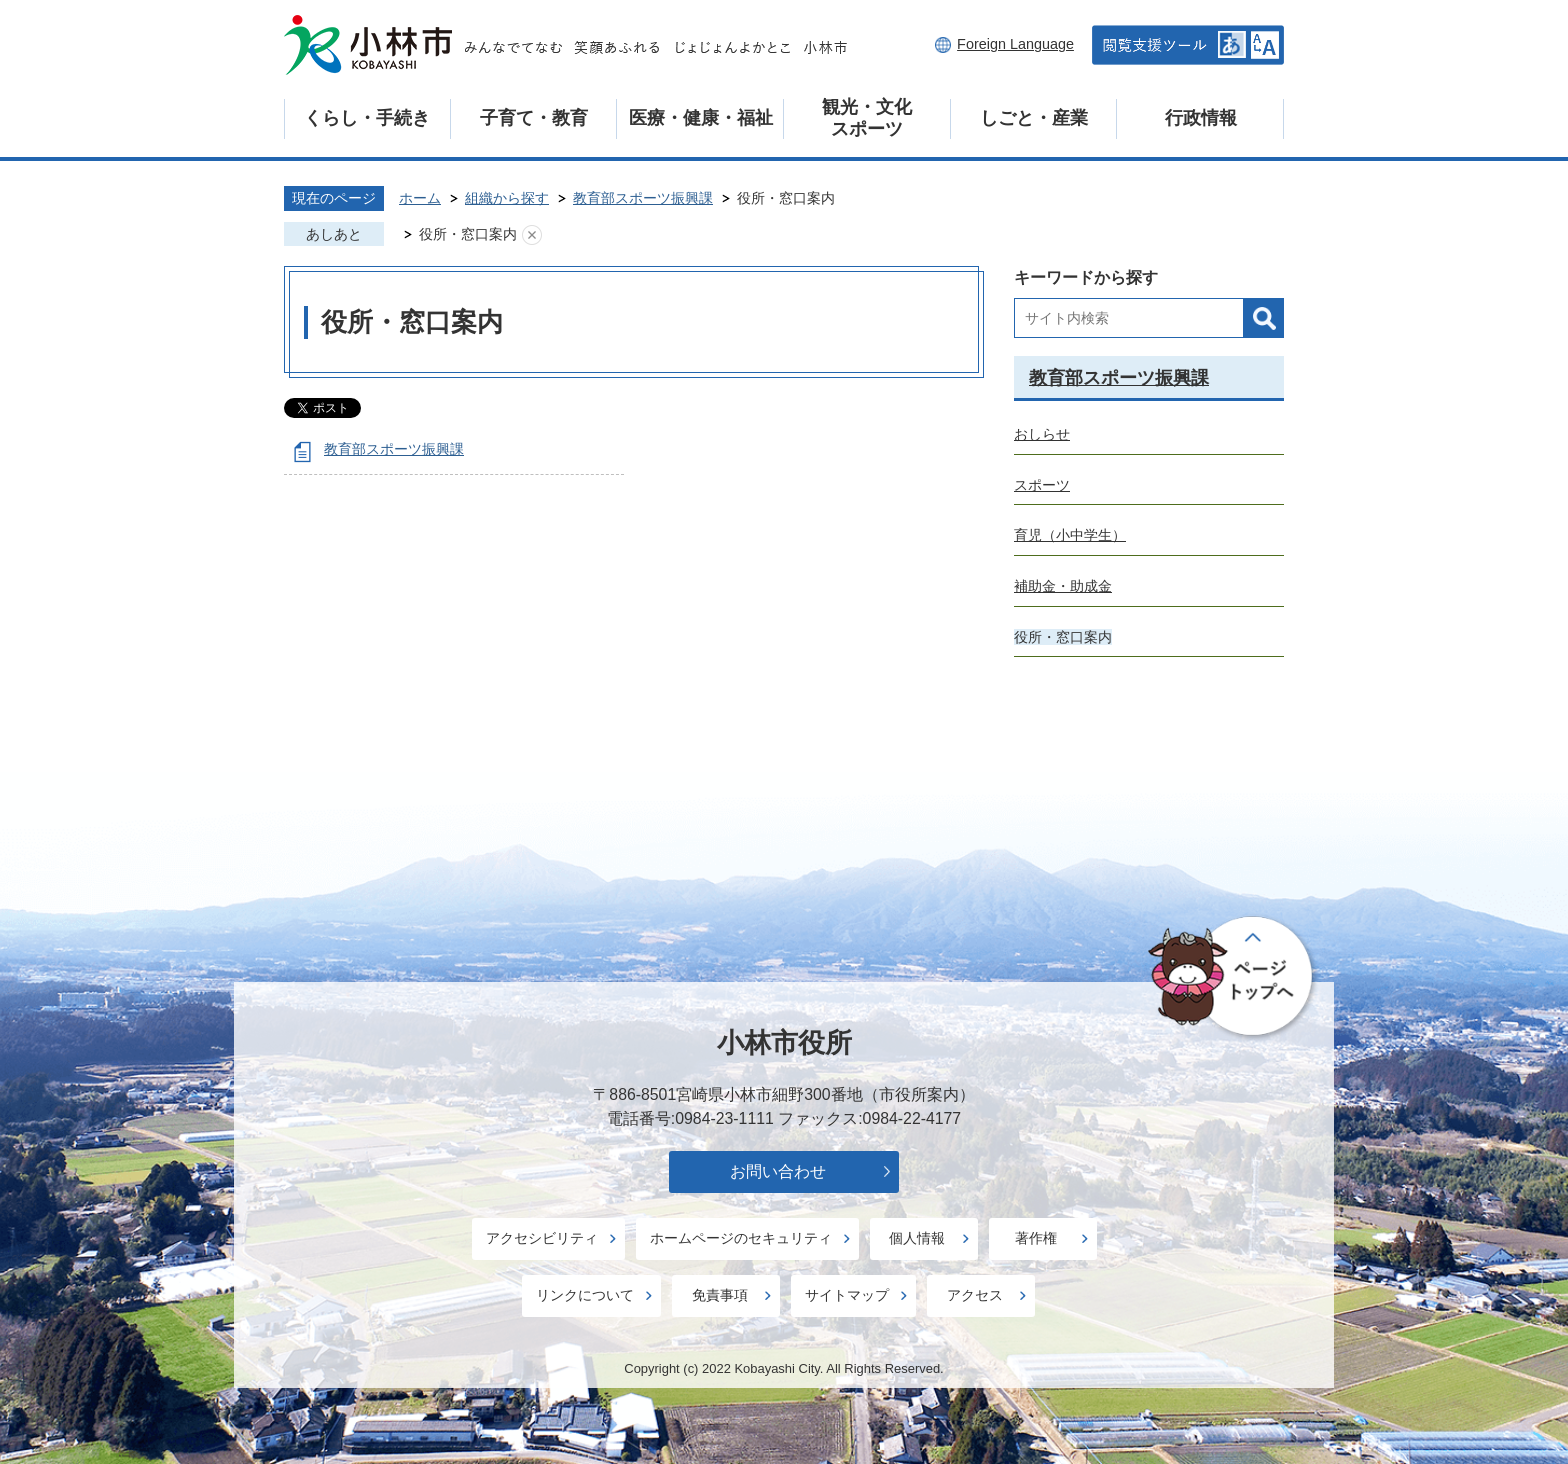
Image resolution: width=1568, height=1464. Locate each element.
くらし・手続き (367, 118)
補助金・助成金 (1063, 586)
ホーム (420, 198)
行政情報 (1201, 118)
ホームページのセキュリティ (741, 1238)
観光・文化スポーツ (867, 118)
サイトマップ (847, 1295)
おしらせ (1042, 434)
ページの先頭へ (1233, 977)
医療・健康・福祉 (701, 118)
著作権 (1036, 1238)
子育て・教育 (534, 118)
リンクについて (585, 1295)
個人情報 (917, 1238)
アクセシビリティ (542, 1238)
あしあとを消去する (532, 235)
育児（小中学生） (1070, 535)
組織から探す (507, 198)
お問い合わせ (778, 1171)
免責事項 (720, 1295)
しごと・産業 (1034, 118)
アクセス (975, 1295)
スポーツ (1042, 485)
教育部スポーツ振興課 (643, 198)
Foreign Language (1015, 44)
